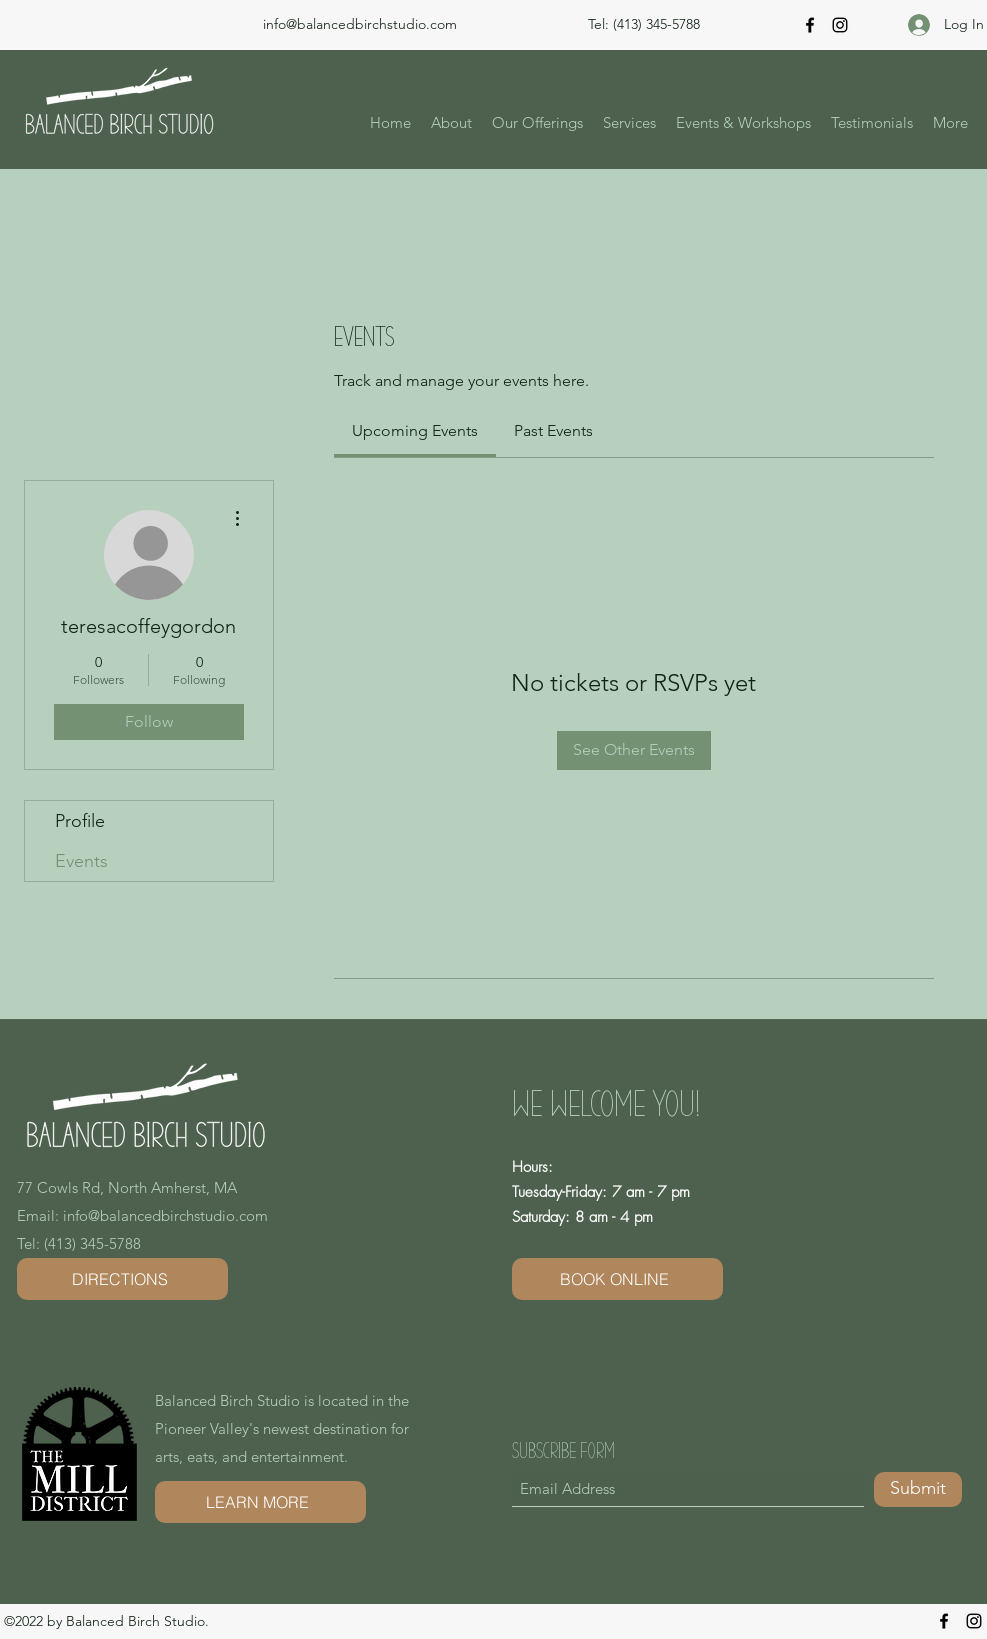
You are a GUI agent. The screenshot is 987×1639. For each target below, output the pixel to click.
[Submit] (918, 1489)
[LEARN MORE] (260, 1502)
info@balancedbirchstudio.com (360, 24)
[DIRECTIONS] (122, 1279)
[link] (415, 430)
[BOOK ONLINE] (617, 1279)
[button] (537, 123)
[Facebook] (810, 25)
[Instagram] (840, 25)
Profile (80, 821)
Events (81, 861)
